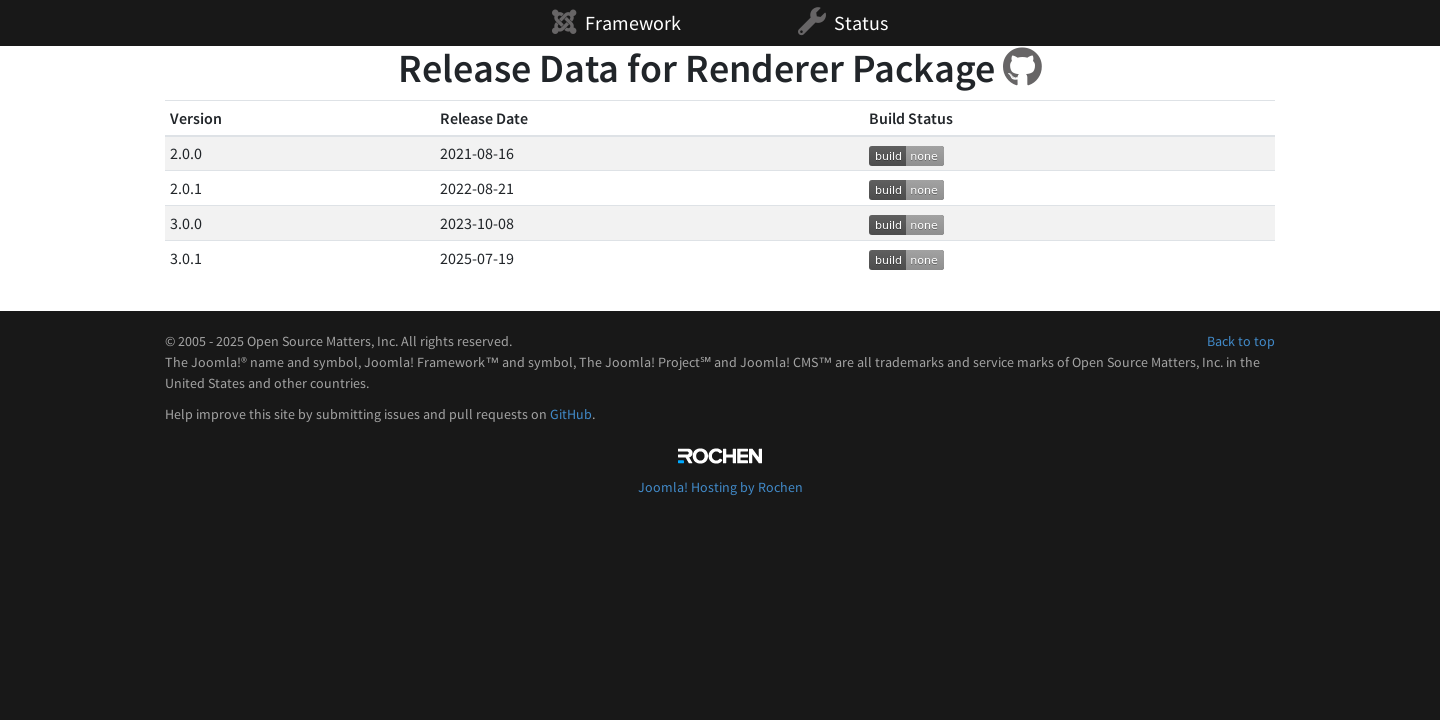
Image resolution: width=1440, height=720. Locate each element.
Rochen (720, 456)
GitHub (571, 414)
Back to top (1241, 341)
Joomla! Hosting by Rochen (720, 487)
